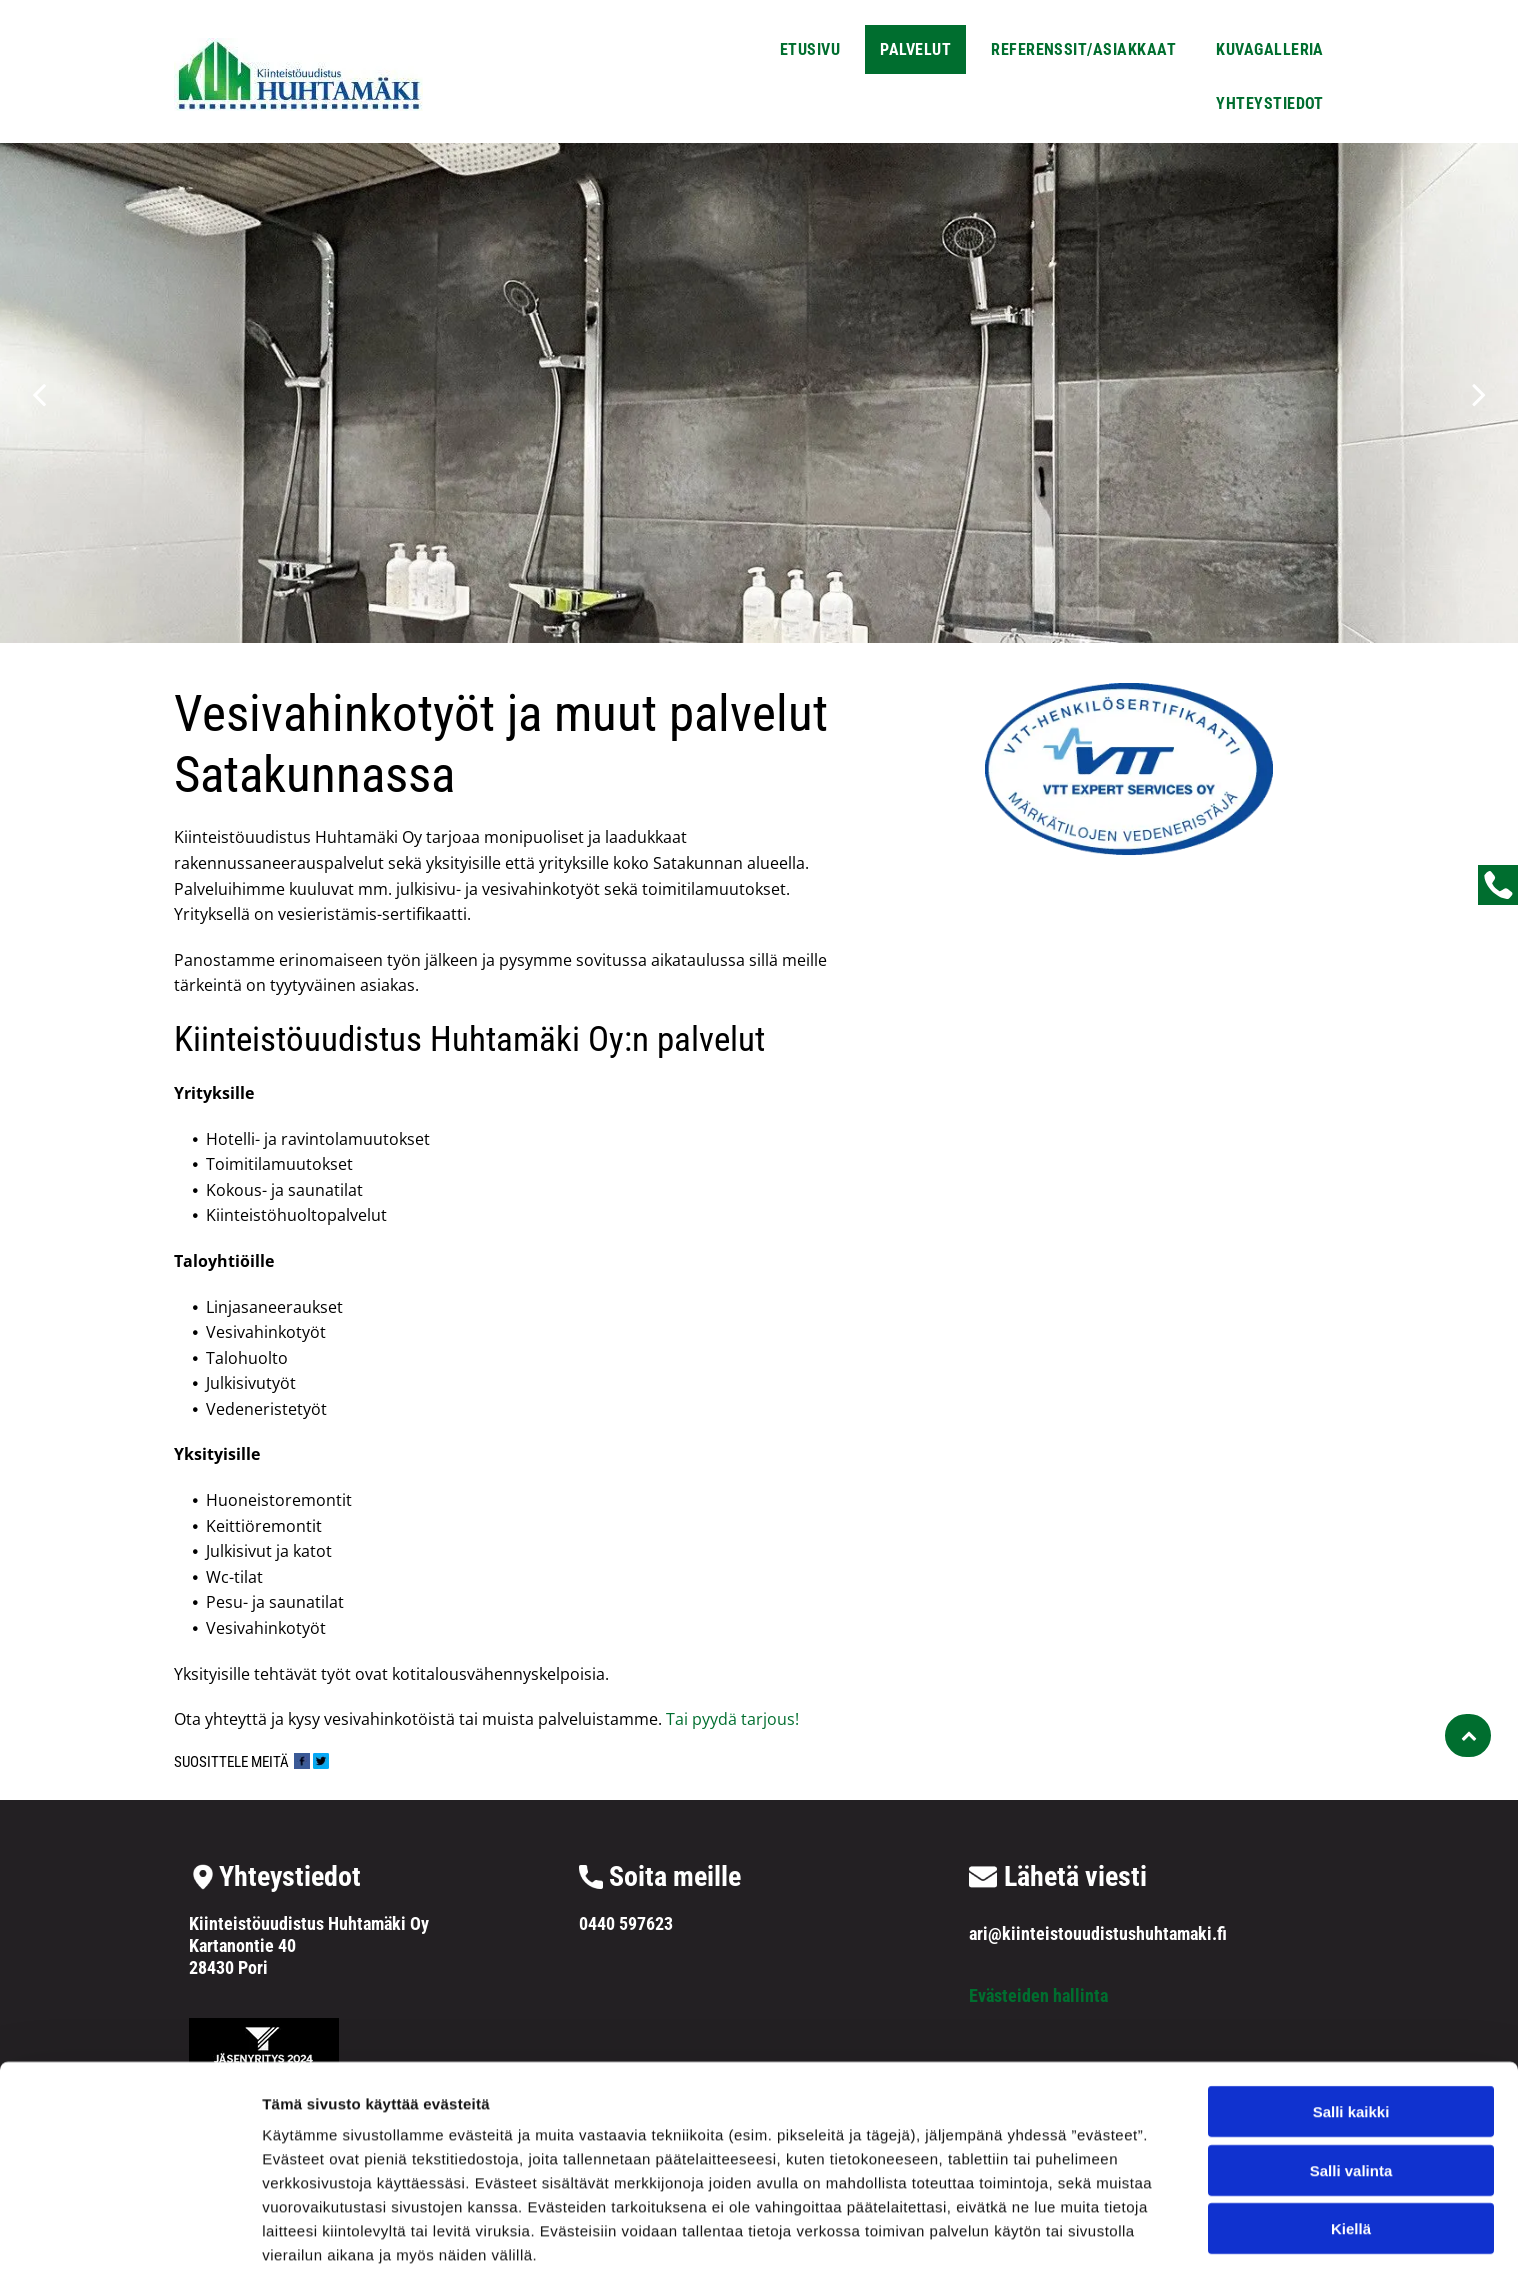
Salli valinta (1351, 2081)
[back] (39, 393)
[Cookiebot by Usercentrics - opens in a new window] (129, 2231)
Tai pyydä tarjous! (730, 1719)
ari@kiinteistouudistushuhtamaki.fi (1098, 1933)
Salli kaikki (1351, 2022)
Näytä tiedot (1069, 2230)
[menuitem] (810, 47)
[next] (1479, 393)
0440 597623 (626, 1923)
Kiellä (1351, 2139)
